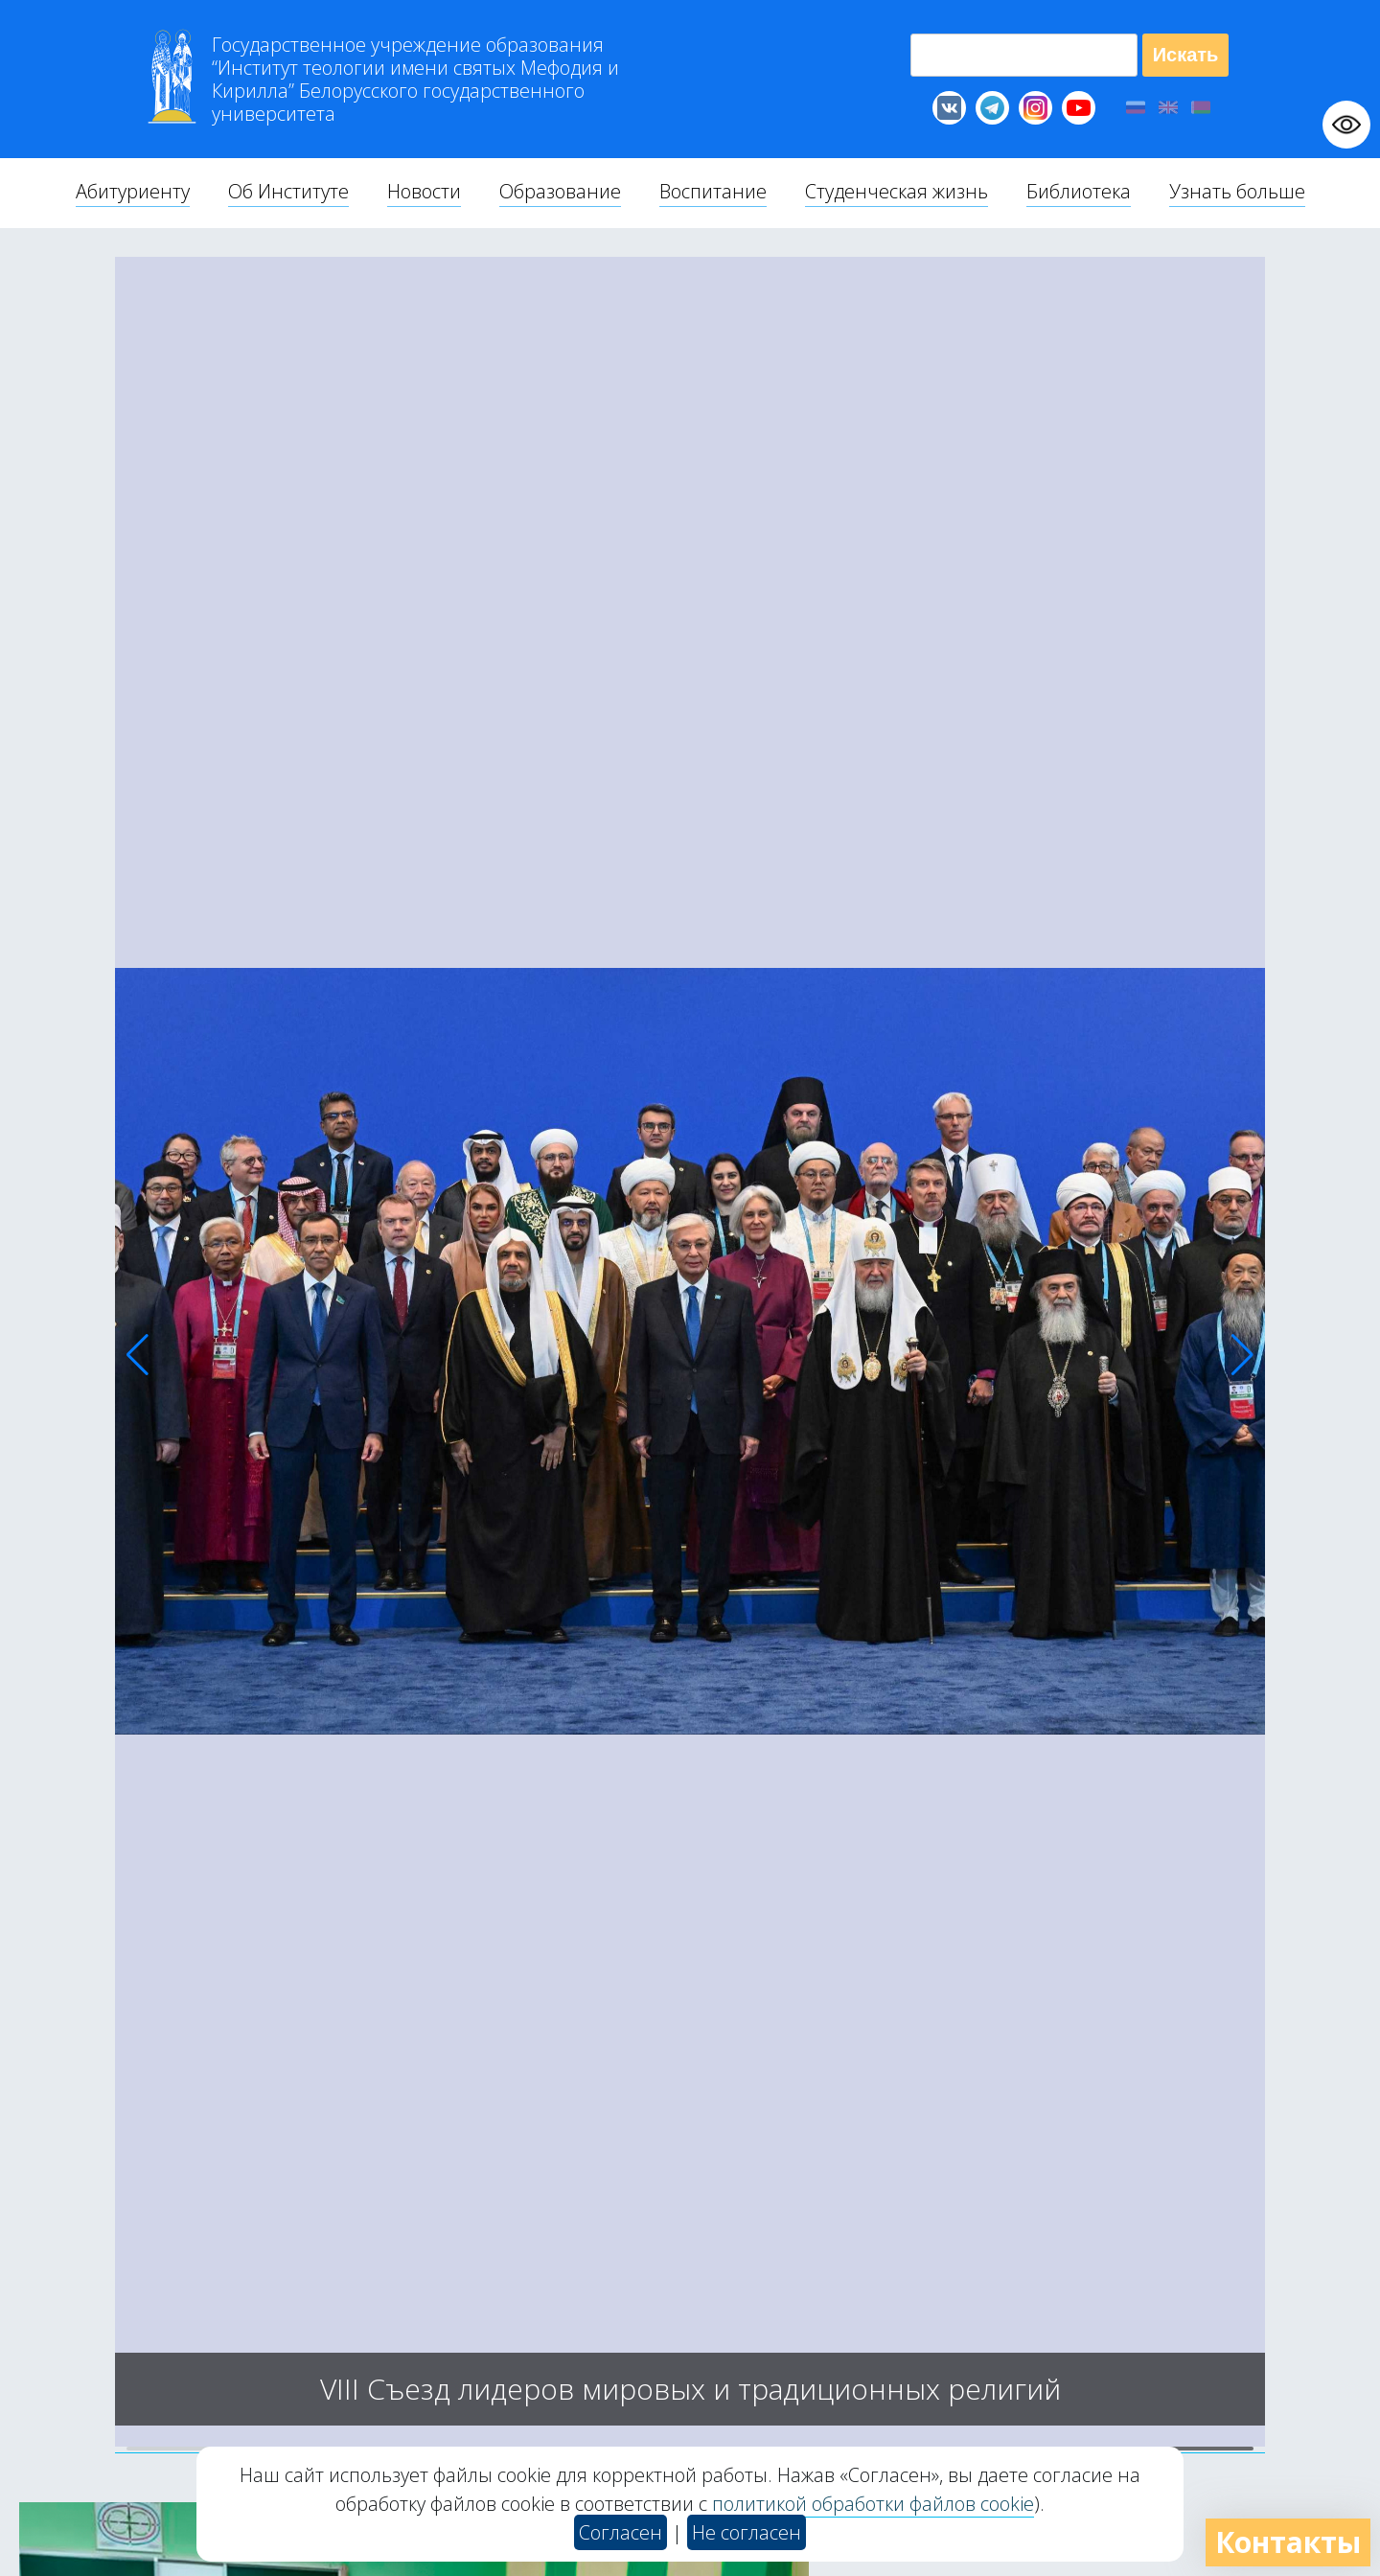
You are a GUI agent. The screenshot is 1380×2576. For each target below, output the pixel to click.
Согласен (620, 2532)
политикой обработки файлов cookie (873, 2504)
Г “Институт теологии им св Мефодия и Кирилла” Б (415, 80)
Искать (1186, 54)
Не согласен (746, 2532)
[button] (137, 1355)
